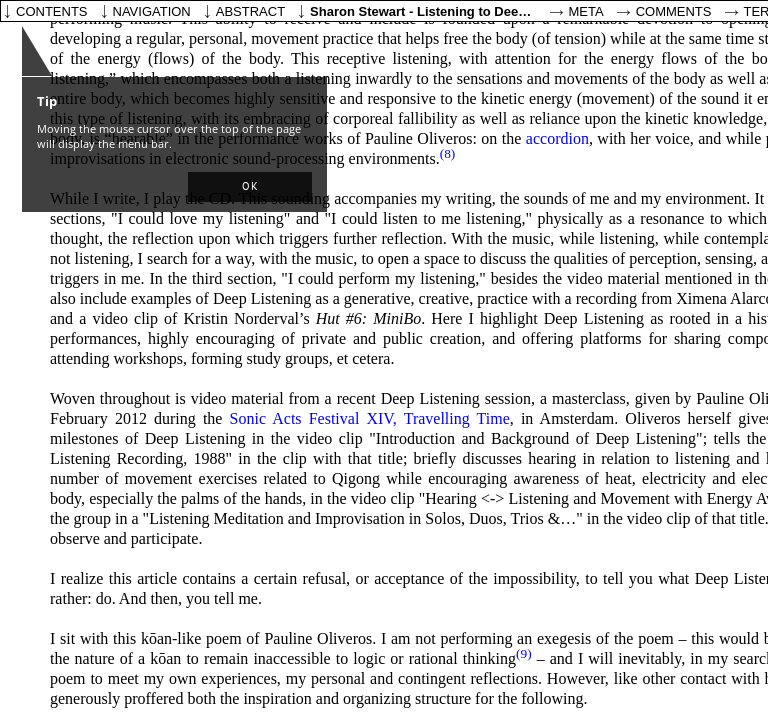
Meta (586, 11)
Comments (674, 11)
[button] (250, 187)
